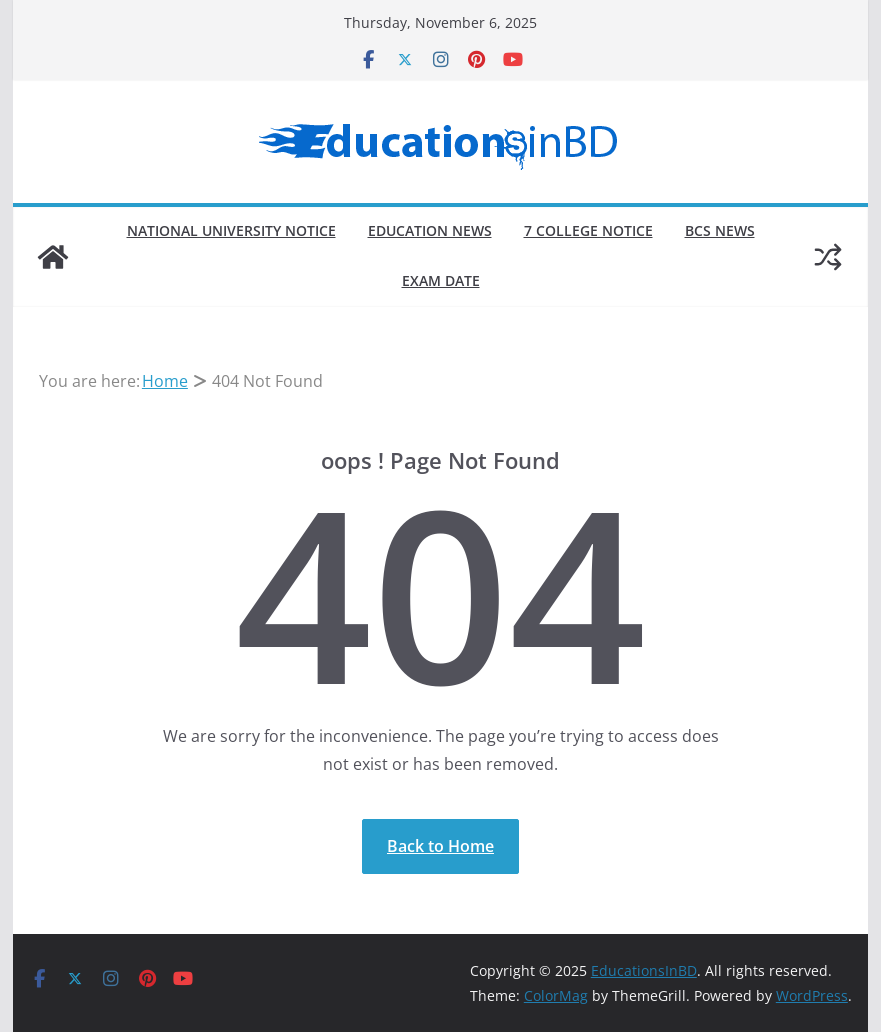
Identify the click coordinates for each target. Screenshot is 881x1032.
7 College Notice (588, 230)
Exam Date (441, 280)
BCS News (720, 230)
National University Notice (231, 230)
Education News (430, 230)
